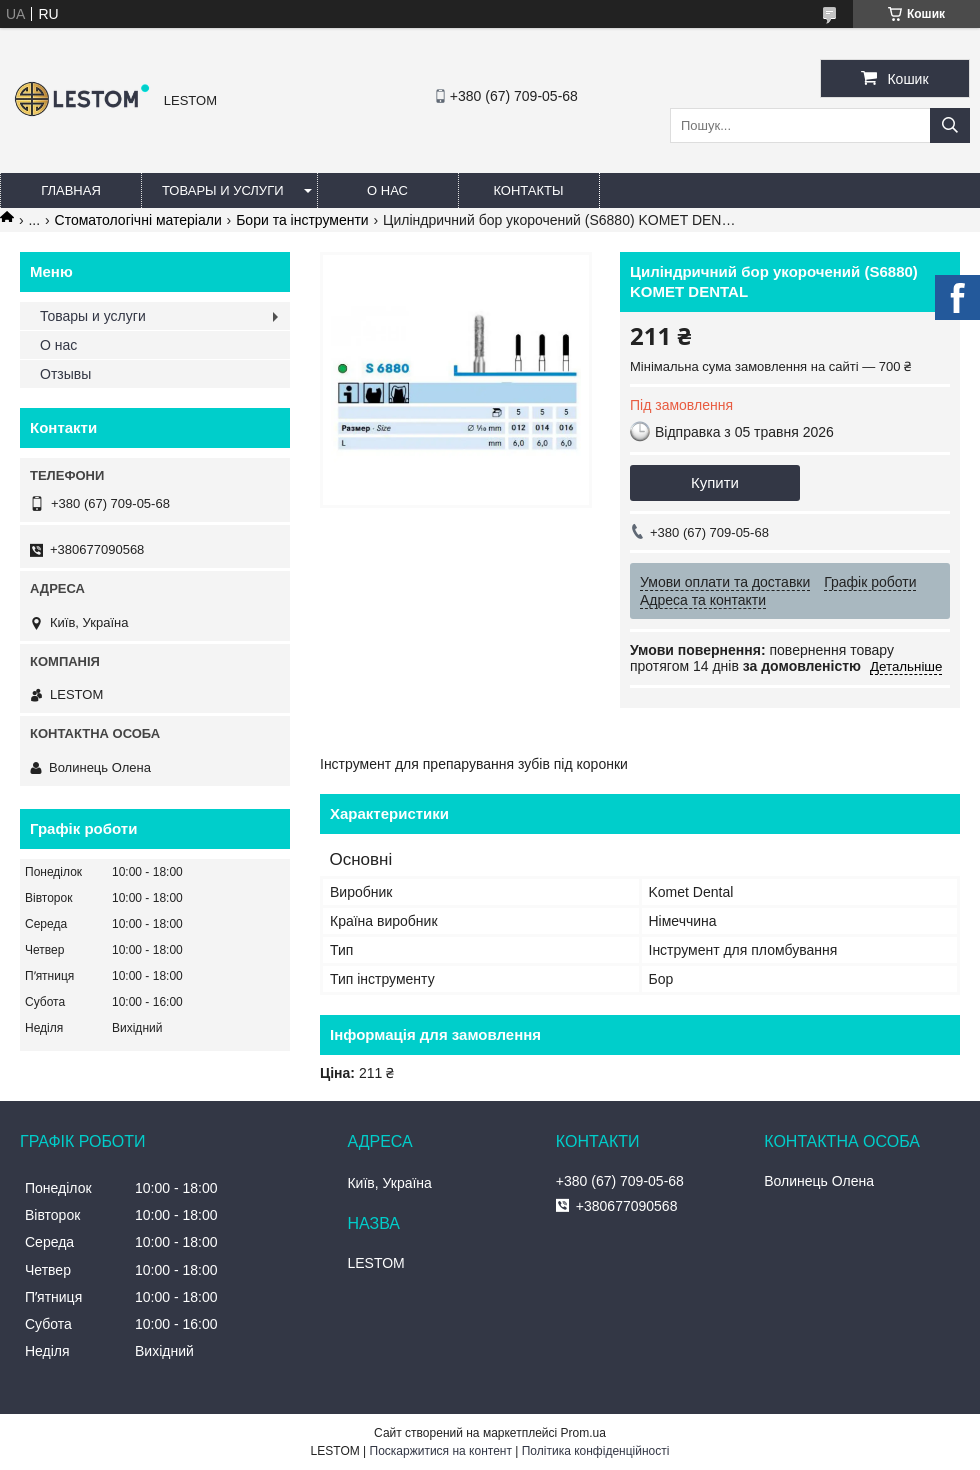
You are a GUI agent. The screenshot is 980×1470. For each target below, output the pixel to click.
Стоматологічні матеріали (138, 220)
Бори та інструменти (302, 220)
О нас (387, 190)
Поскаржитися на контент (441, 1451)
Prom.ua (583, 1433)
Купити (715, 482)
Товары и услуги (223, 190)
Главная (71, 190)
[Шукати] (950, 125)
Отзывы (65, 374)
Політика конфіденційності (596, 1451)
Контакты (528, 190)
